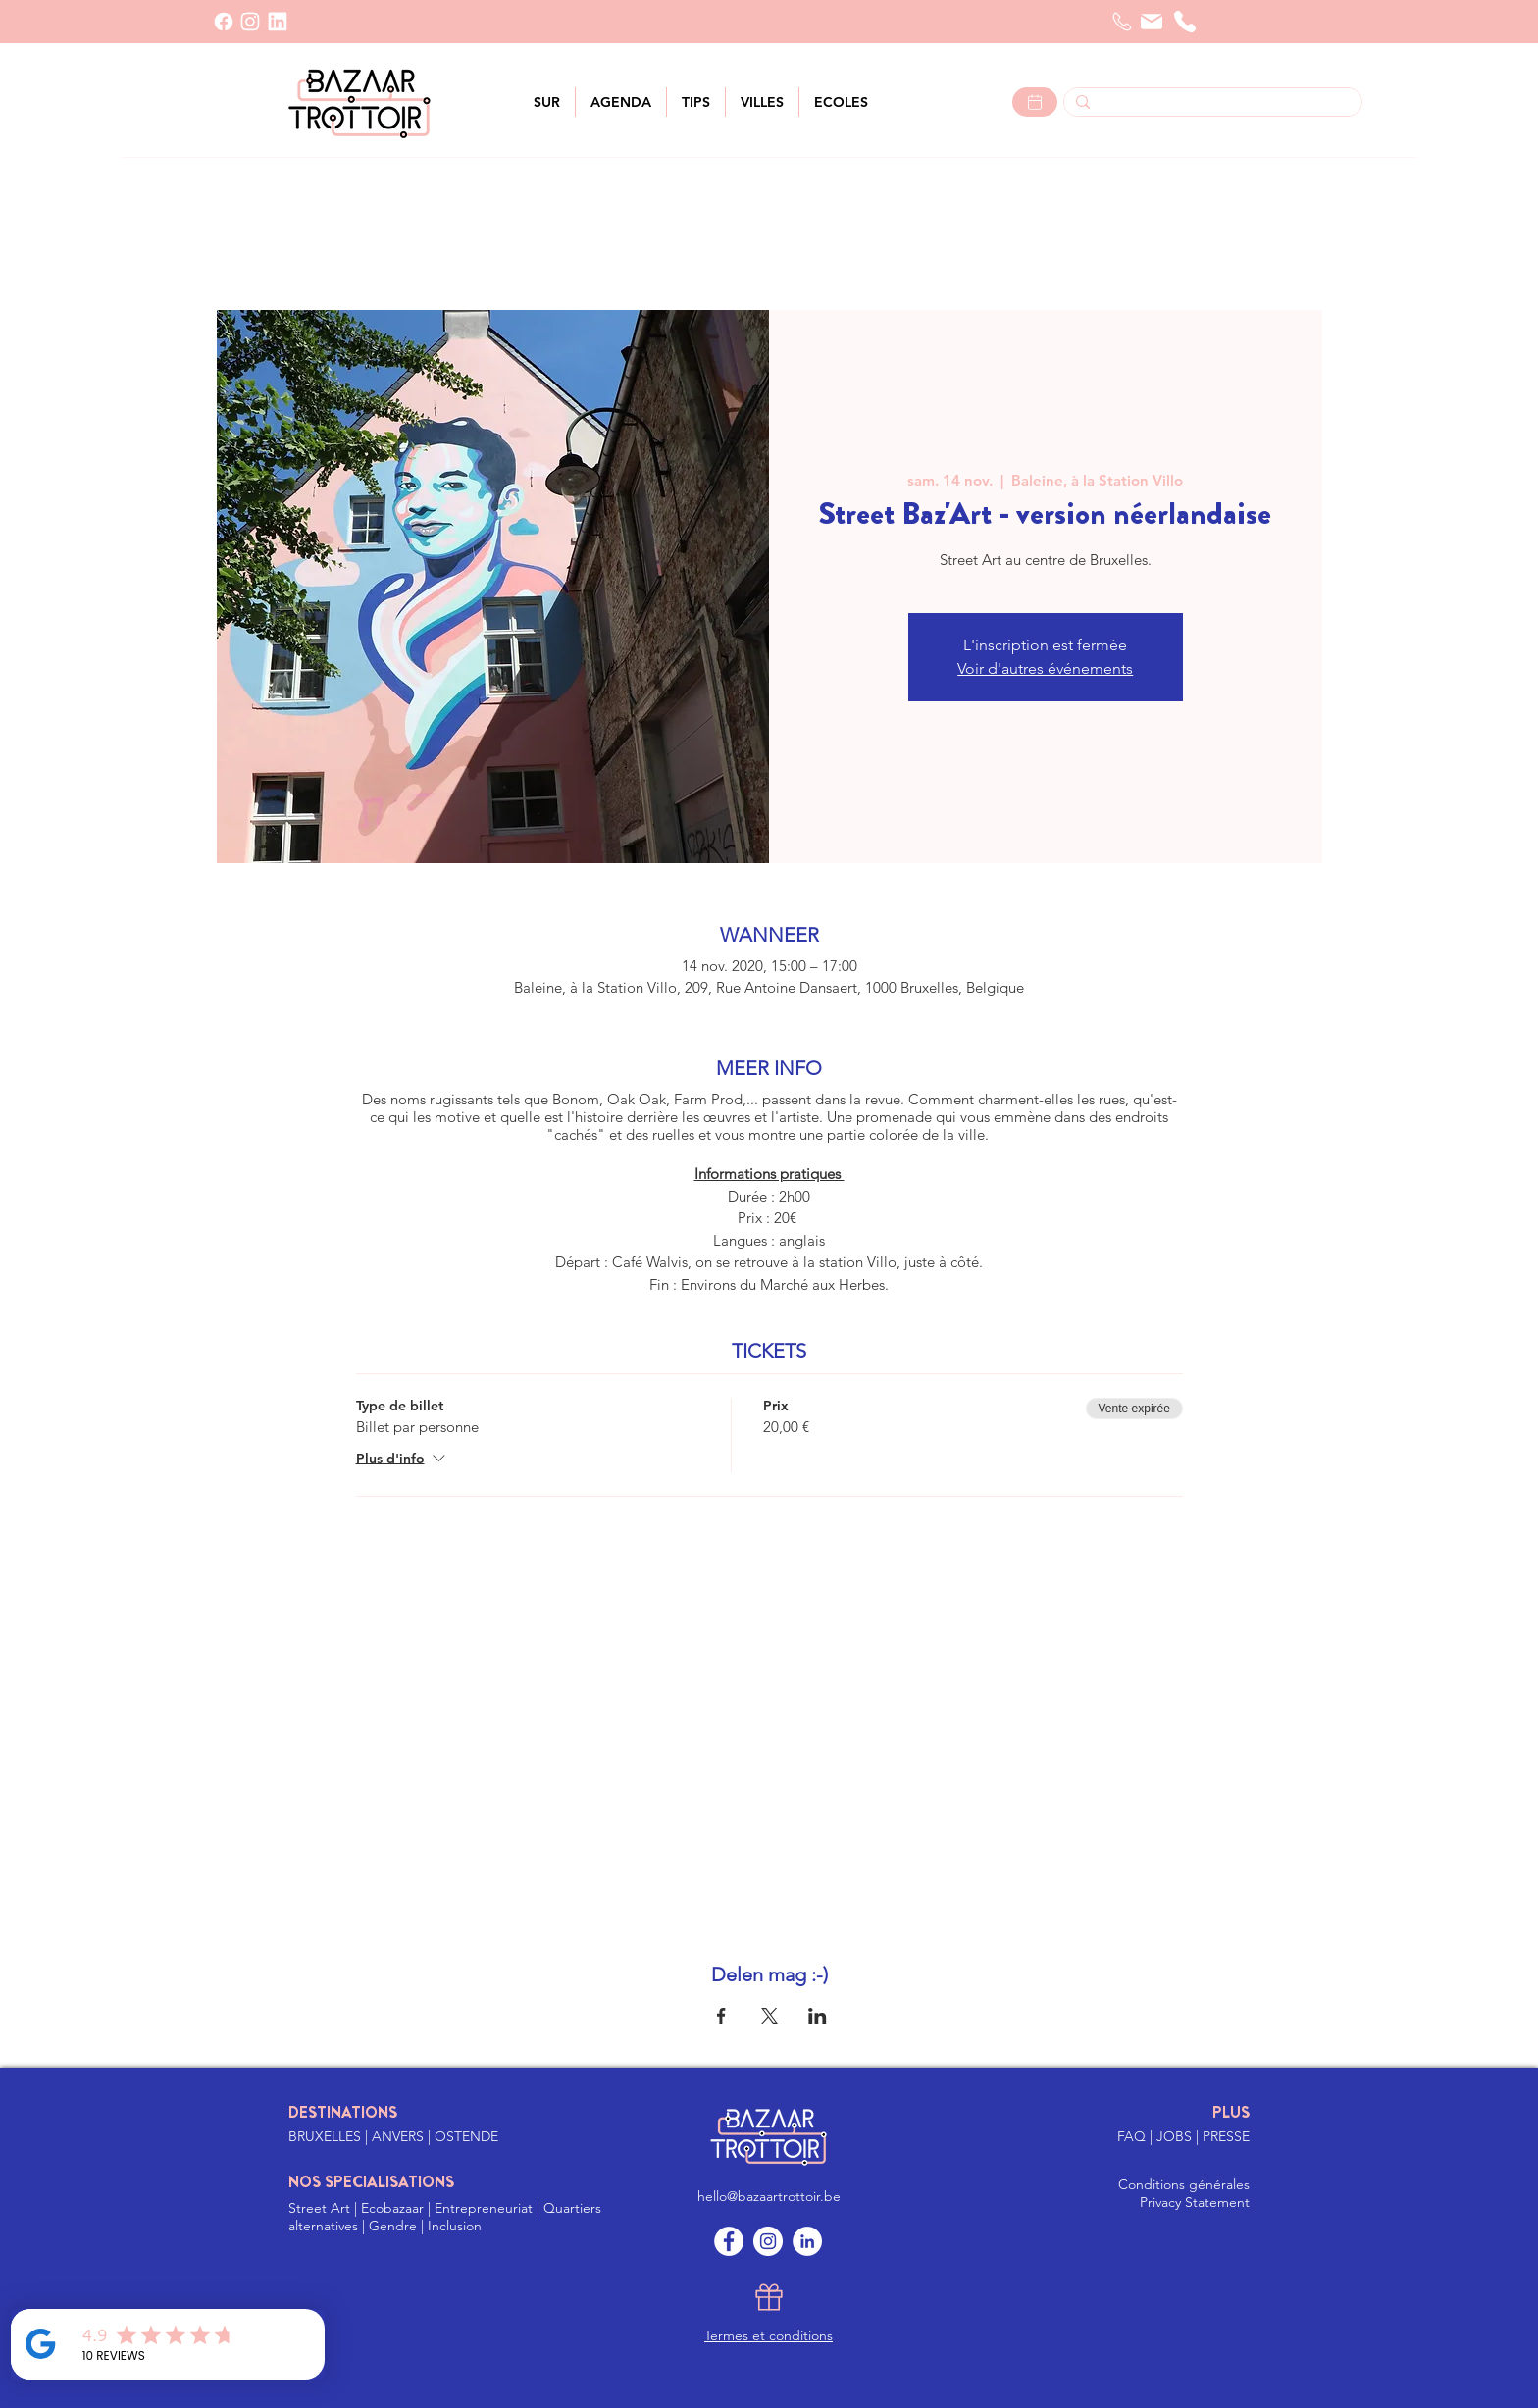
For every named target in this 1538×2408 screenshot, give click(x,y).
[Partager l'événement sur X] (769, 2016)
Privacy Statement (1195, 2202)
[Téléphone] (1185, 21)
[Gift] (769, 2297)
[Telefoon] (1122, 21)
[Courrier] (1151, 21)
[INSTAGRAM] (250, 21)
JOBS (1176, 2136)
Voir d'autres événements (1045, 668)
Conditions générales (1184, 2184)
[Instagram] (768, 2241)
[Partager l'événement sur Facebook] (721, 2016)
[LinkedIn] (277, 21)
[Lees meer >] (1034, 102)
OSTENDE (466, 2136)
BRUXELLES (326, 2136)
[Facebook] (223, 21)
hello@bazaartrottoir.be (769, 2196)
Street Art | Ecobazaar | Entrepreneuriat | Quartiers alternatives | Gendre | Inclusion (444, 2216)
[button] (762, 102)
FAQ (1133, 2136)
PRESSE (1226, 2136)
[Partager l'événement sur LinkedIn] (817, 2016)
